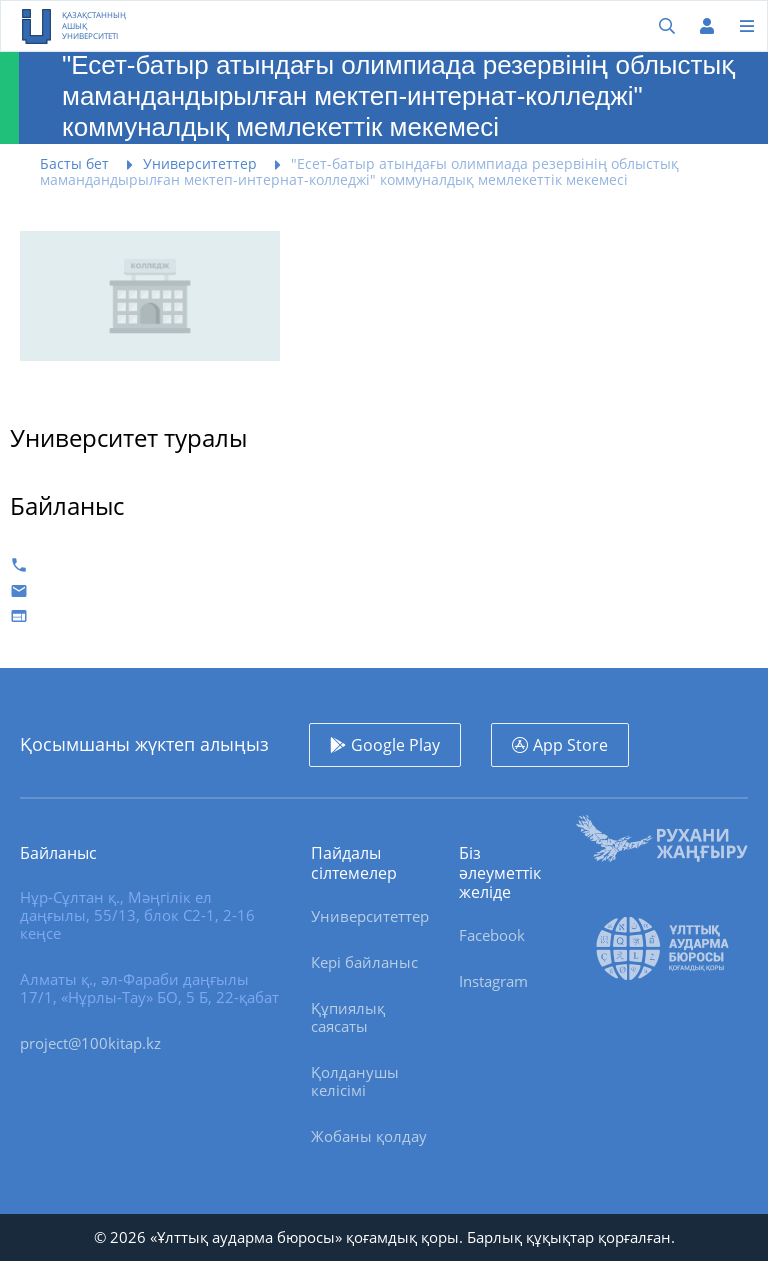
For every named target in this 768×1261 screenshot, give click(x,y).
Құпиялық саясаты (348, 1017)
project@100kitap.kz (90, 1043)
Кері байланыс (364, 962)
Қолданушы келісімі (355, 1081)
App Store (570, 745)
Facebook (492, 935)
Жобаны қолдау (369, 1136)
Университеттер (370, 916)
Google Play (395, 745)
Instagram (493, 981)
